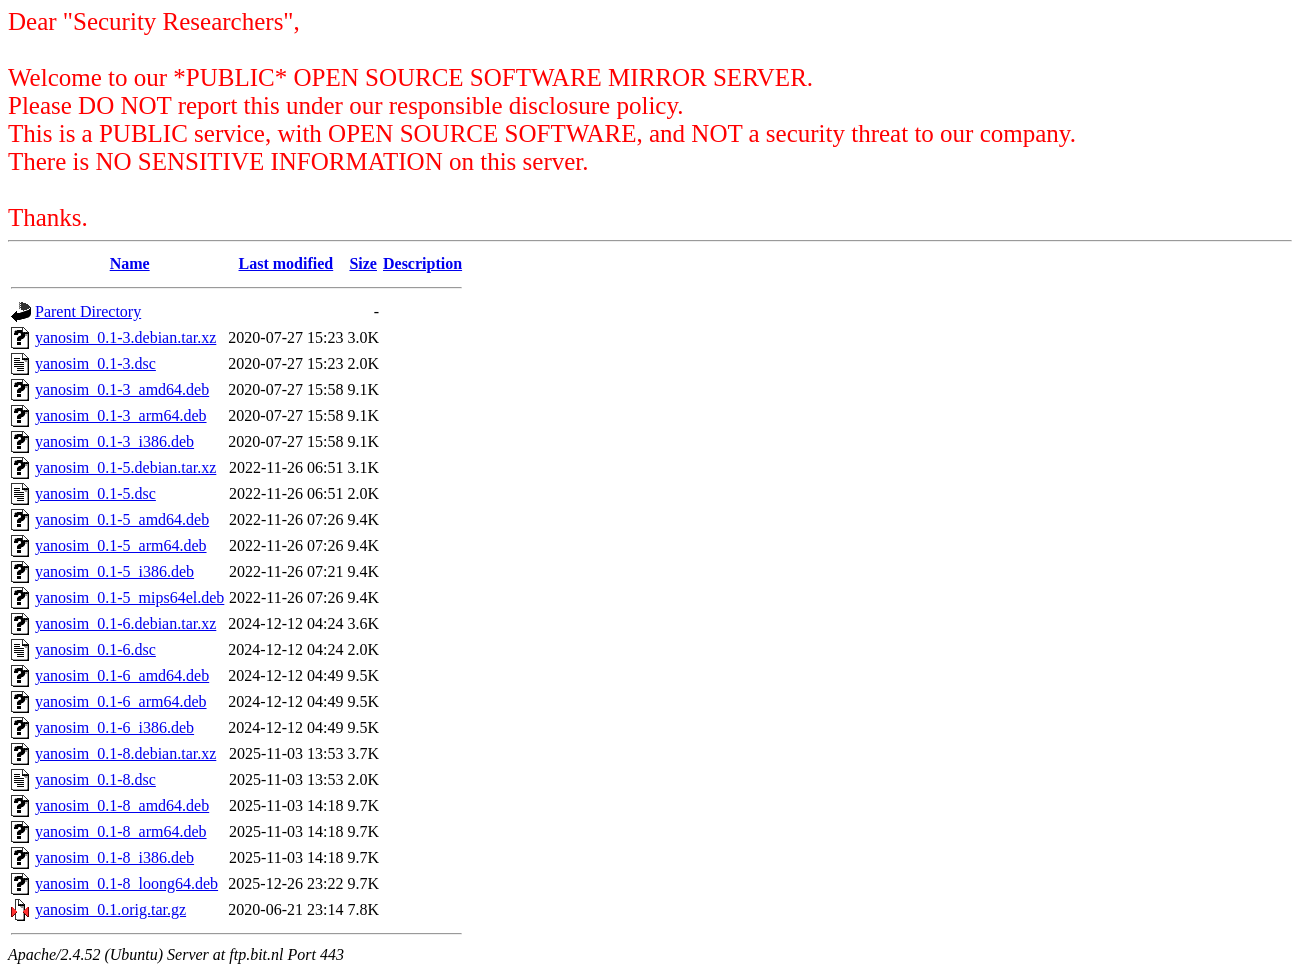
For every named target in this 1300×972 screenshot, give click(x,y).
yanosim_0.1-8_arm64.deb (121, 831)
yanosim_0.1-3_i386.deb (114, 441)
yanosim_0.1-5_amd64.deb (122, 519)
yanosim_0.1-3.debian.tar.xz (125, 337)
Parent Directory (88, 311)
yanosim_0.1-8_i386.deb (114, 857)
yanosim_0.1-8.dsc (95, 779)
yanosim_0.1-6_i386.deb (114, 727)
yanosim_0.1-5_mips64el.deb (129, 597)
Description (422, 263)
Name (130, 263)
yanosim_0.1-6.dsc (95, 649)
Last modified (286, 263)
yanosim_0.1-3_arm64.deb (121, 415)
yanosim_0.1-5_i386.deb (114, 571)
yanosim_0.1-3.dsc (95, 363)
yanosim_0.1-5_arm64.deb (121, 545)
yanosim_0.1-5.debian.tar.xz (125, 467)
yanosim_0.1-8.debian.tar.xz (125, 753)
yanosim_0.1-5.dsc (95, 493)
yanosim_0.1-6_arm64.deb (121, 701)
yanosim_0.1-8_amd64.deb (122, 805)
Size (363, 263)
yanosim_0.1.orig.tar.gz (110, 909)
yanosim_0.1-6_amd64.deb (122, 675)
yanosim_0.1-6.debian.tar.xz (125, 623)
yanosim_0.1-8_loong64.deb (126, 883)
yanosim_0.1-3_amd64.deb (122, 389)
